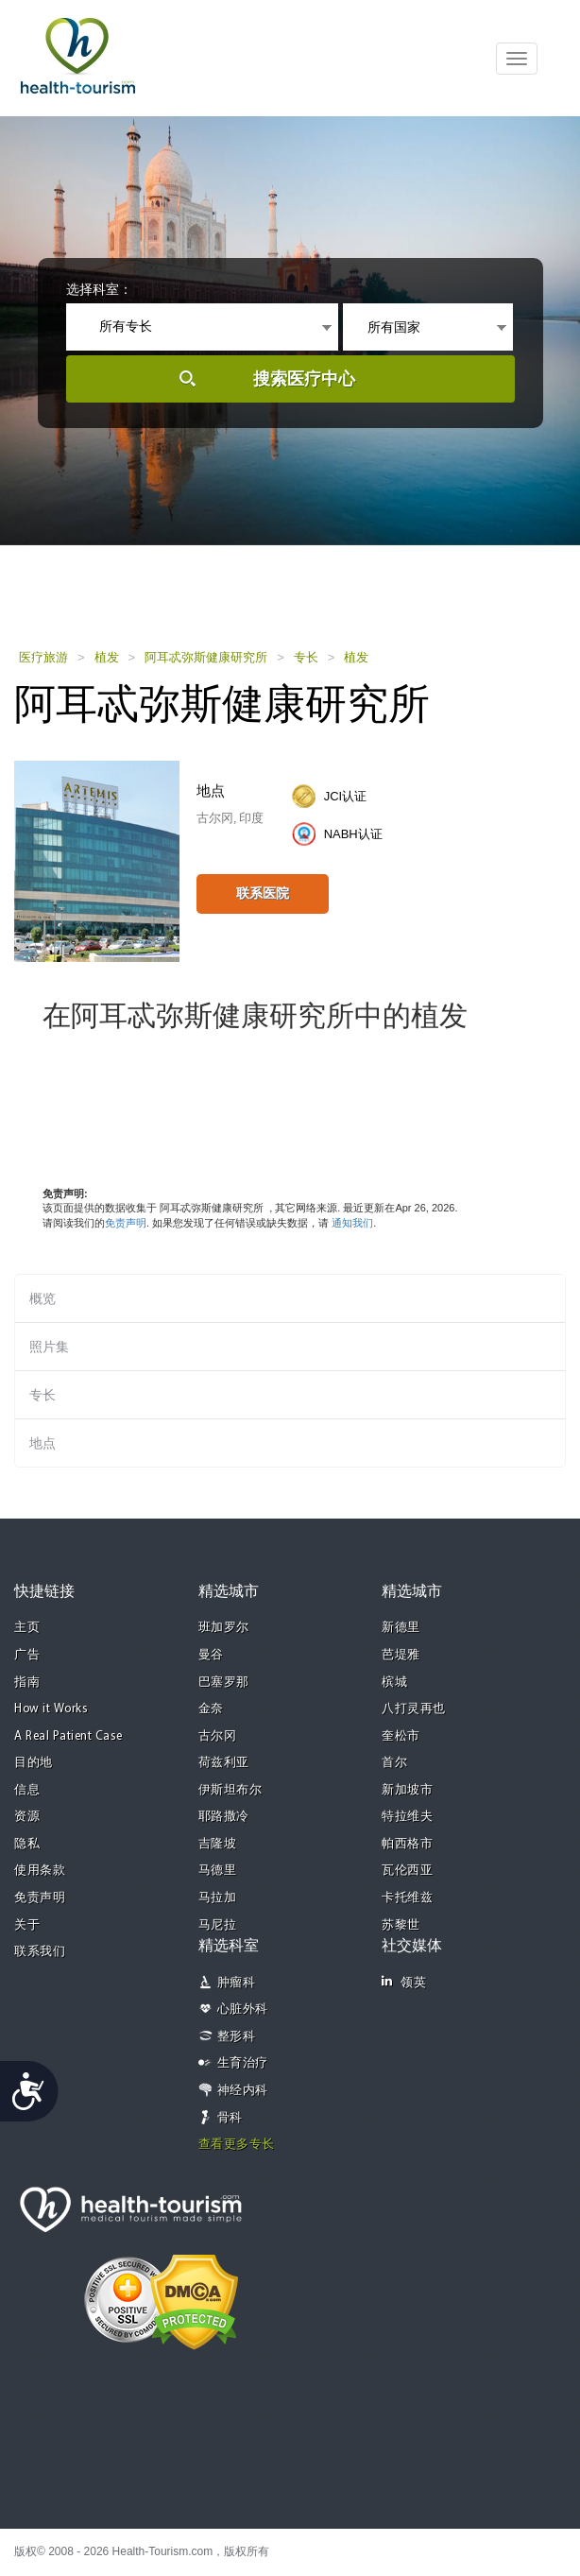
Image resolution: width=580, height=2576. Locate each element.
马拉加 (217, 1898)
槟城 (394, 1682)
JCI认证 (345, 796)
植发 (106, 657)
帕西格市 (407, 1844)
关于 (27, 1925)
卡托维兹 (407, 1898)
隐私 (27, 1844)
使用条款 (39, 1870)
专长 (306, 657)
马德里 (217, 1870)
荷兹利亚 (223, 1763)
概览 (42, 1298)
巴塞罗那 (223, 1682)
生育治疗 (242, 2063)
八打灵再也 (414, 1709)
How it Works (51, 1709)
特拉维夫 (407, 1817)
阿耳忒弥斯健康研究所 (206, 657)
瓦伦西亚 (407, 1870)
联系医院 (262, 893)
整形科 (236, 2037)
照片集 (49, 1346)
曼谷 (211, 1655)
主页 (27, 1628)
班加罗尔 (223, 1628)
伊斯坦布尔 (230, 1790)
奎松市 (401, 1736)
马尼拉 (217, 1925)
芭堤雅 (401, 1655)
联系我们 (39, 1952)
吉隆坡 (217, 1844)
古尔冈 (217, 1736)
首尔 (394, 1763)
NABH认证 (353, 834)
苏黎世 (401, 1925)
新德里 (401, 1628)
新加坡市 (407, 1790)
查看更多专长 (236, 2144)
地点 (42, 1443)
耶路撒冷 (223, 1817)
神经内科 (242, 2091)
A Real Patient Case (68, 1736)
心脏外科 (242, 2009)
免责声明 (125, 1222)
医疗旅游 (43, 657)
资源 (27, 1817)
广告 (27, 1655)
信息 (27, 1790)
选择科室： (99, 289)
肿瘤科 (236, 1983)
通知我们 (352, 1222)
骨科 (230, 2118)
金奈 (211, 1709)
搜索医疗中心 (304, 378)
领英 (404, 1982)
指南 (27, 1682)
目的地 (33, 1763)
